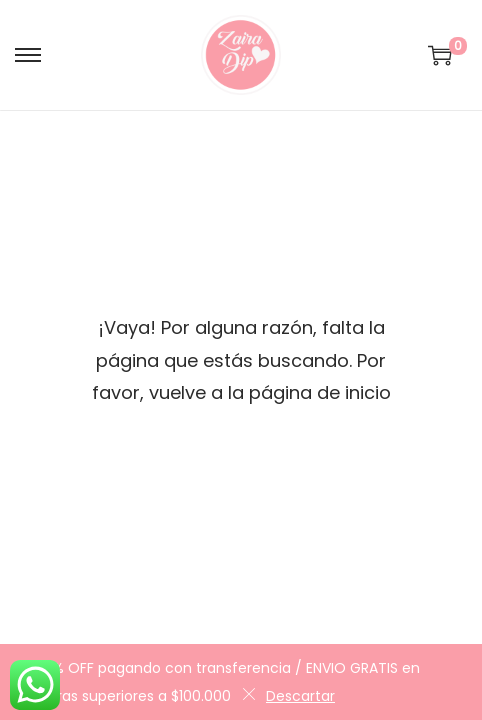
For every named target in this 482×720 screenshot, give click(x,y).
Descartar (288, 696)
